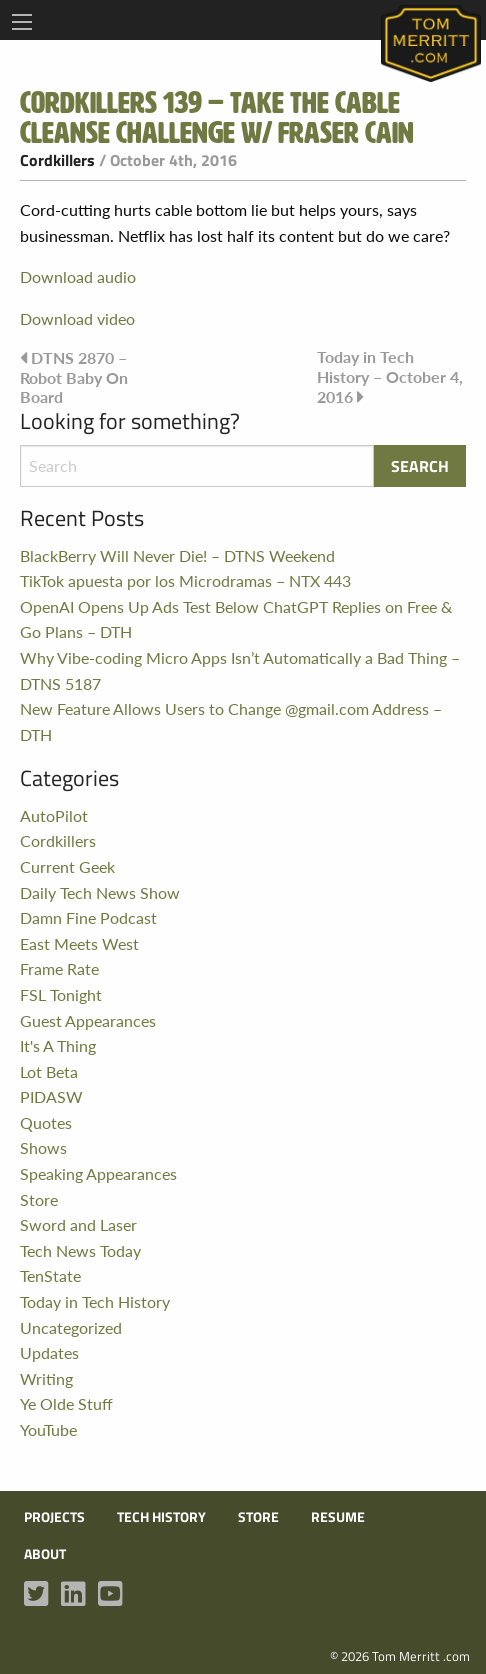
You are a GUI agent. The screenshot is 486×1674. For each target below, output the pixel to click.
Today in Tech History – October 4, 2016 (390, 376)
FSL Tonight (61, 994)
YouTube (48, 1429)
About (45, 1554)
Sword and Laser (78, 1224)
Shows (43, 1147)
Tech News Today (80, 1250)
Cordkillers (57, 160)
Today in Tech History (95, 1301)
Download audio (78, 276)
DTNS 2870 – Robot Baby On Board (74, 376)
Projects (54, 1517)
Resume (338, 1517)
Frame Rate (59, 968)
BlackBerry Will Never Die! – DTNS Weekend (177, 555)
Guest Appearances (88, 1020)
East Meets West (79, 943)
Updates (49, 1352)
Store (39, 1199)
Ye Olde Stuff (66, 1403)
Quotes (46, 1122)
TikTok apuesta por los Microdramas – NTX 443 (185, 580)
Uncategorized (71, 1327)
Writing (46, 1378)
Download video (77, 318)
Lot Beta (49, 1071)
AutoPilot (54, 815)
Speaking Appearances (98, 1173)
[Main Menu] (22, 22)
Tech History (161, 1517)
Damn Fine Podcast (88, 917)
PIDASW (51, 1096)
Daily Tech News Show (100, 892)
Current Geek (67, 866)
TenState (50, 1275)
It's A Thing (58, 1045)
